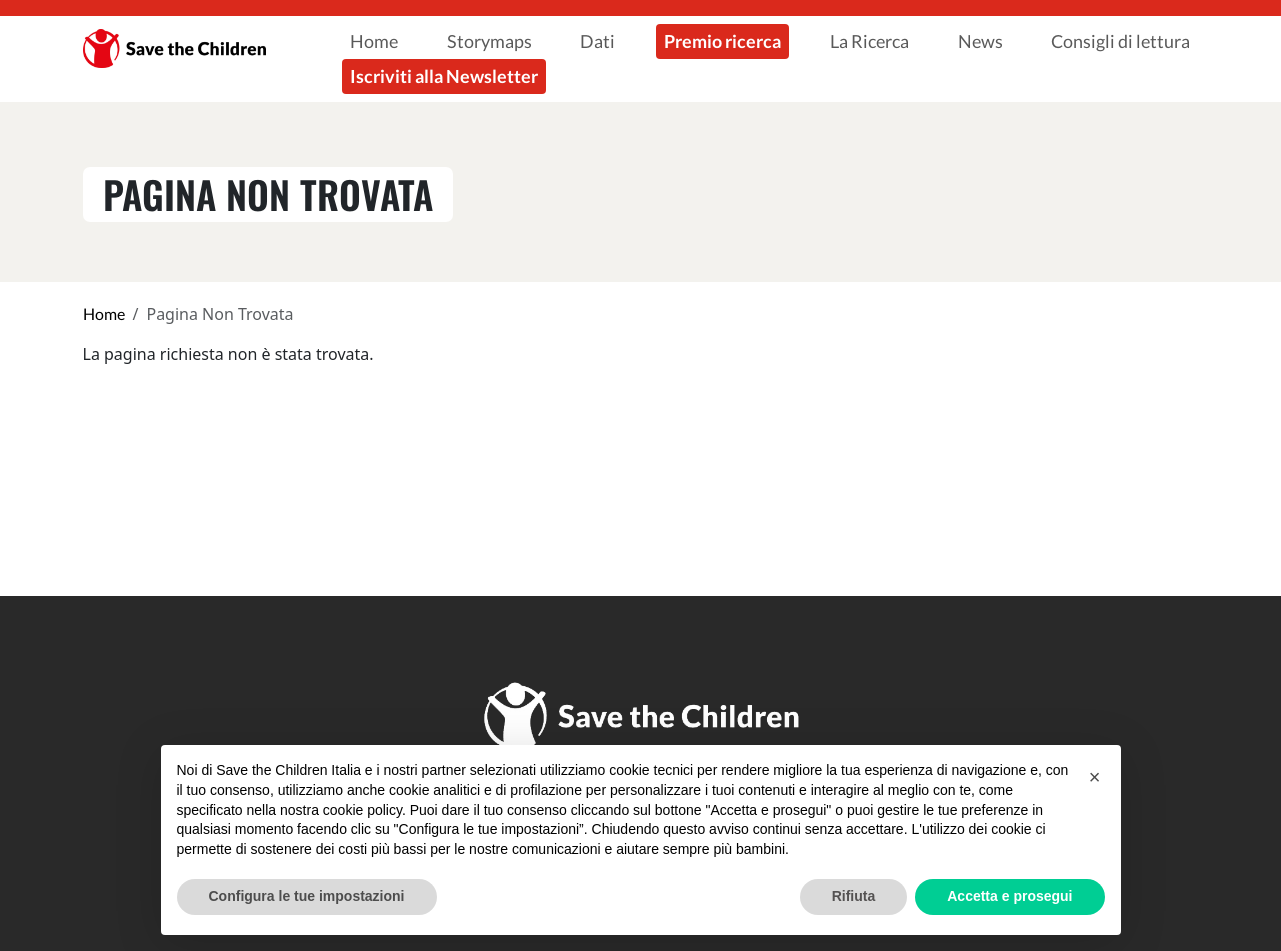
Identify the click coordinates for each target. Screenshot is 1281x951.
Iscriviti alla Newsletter (444, 76)
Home (374, 41)
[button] (1095, 777)
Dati (597, 41)
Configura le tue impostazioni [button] (307, 896)
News (980, 41)
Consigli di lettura (1120, 41)
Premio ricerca (722, 41)
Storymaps (489, 41)
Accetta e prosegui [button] (1009, 896)
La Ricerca (869, 41)
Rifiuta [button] (854, 896)
